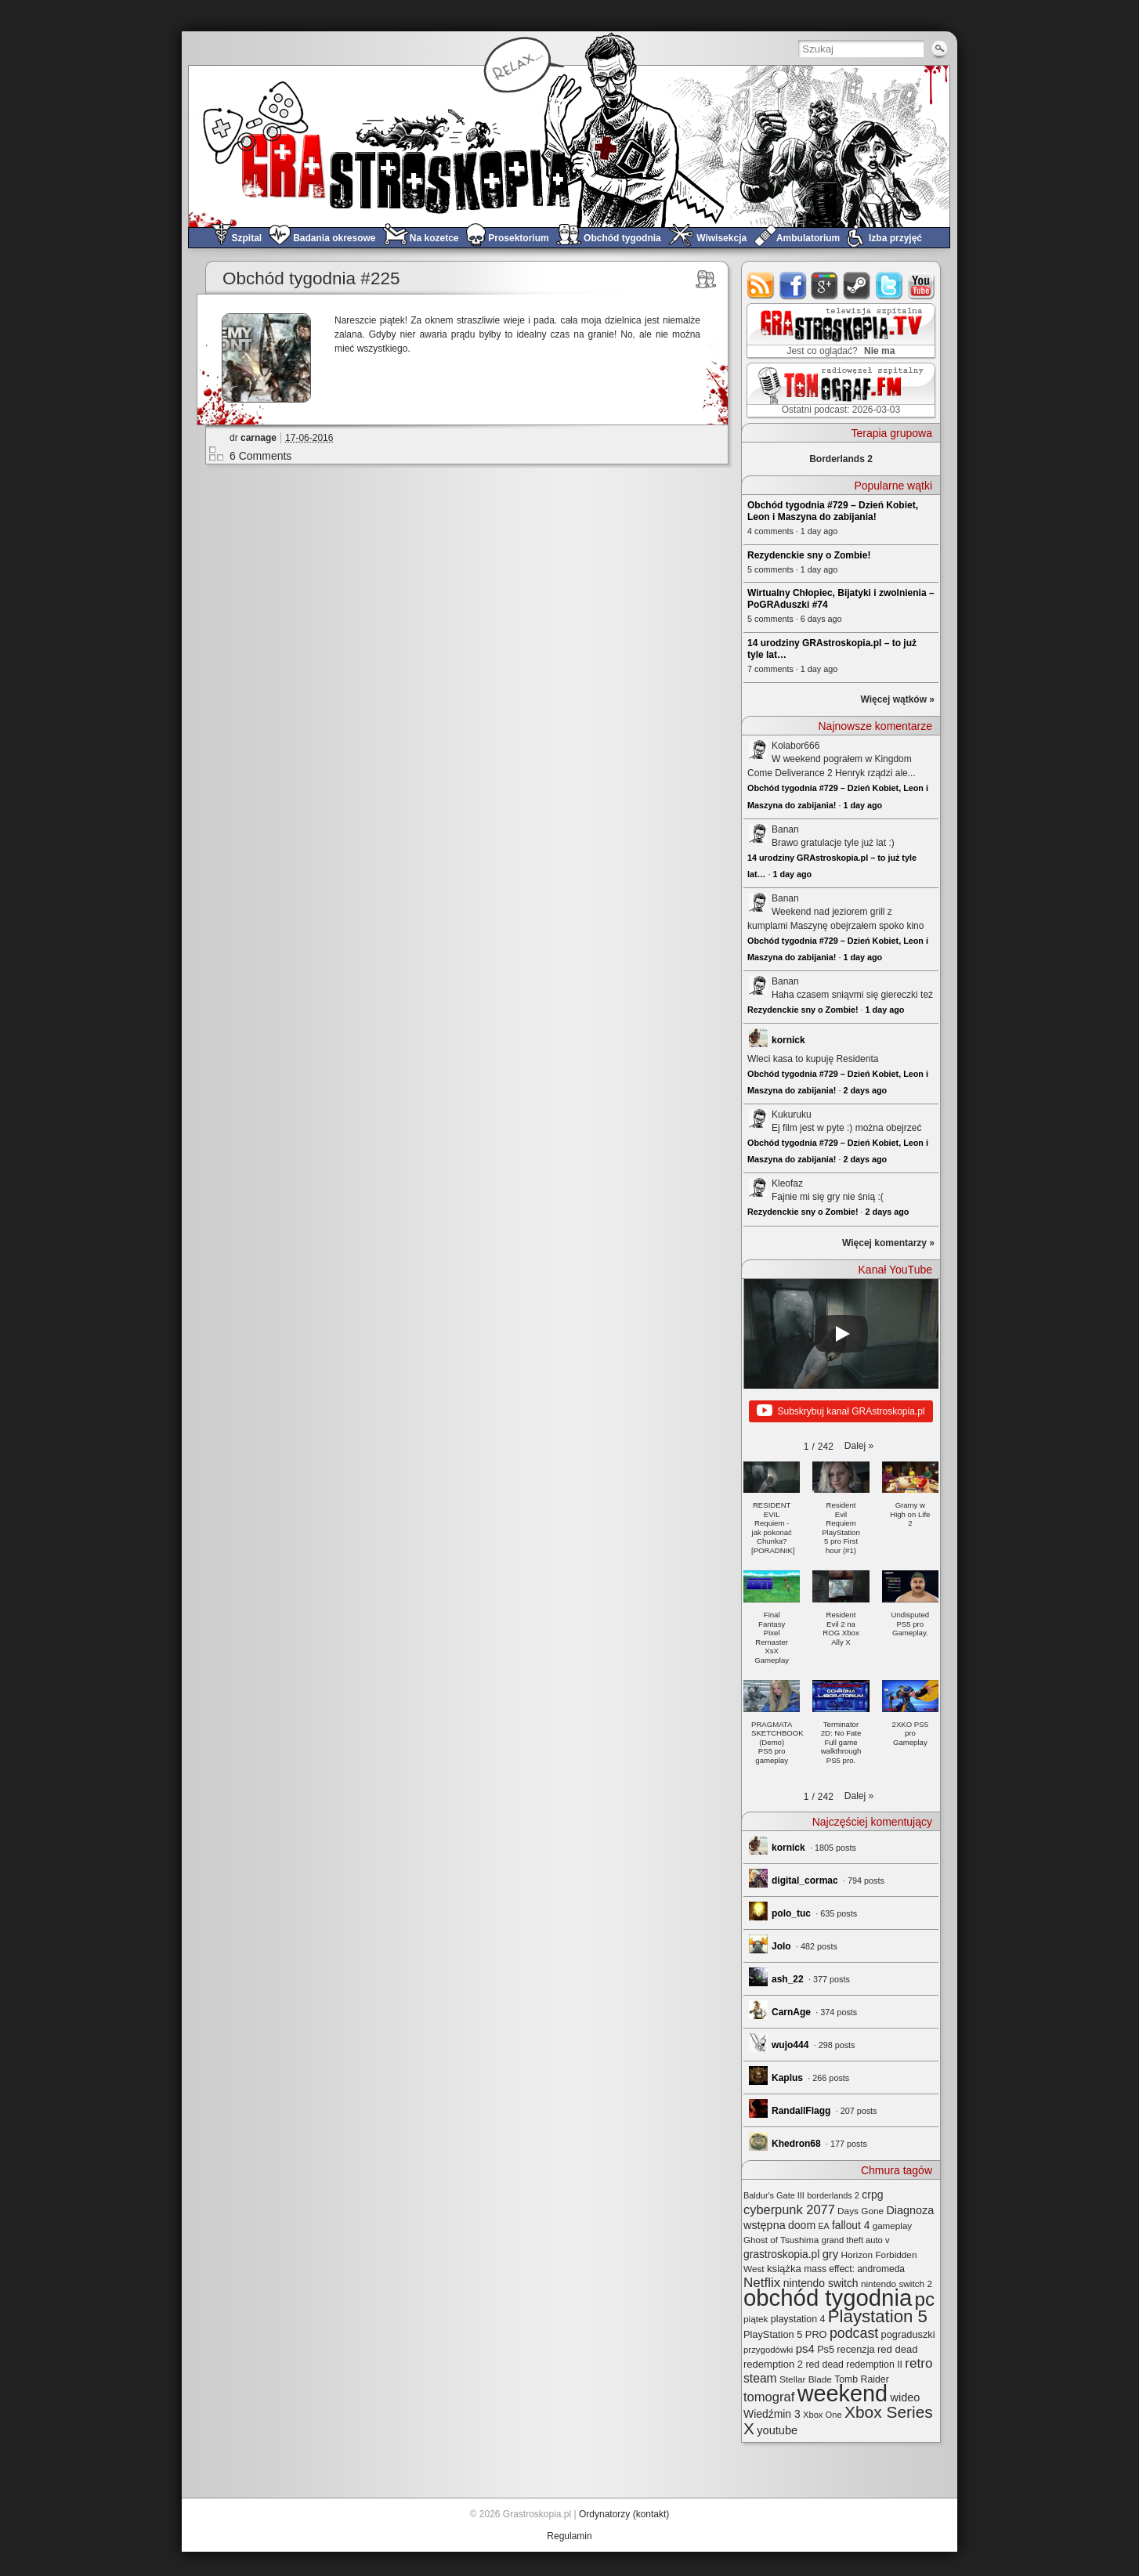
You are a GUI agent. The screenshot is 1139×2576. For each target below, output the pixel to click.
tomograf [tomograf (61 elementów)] (768, 2397)
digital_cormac (805, 1880)
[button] (859, 1446)
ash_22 (788, 1979)
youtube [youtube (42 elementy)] (777, 2430)
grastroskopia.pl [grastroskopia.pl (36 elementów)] (781, 2254)
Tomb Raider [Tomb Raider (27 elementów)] (861, 2379)
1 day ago (862, 805)
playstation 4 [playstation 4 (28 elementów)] (798, 2319)
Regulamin (569, 2536)
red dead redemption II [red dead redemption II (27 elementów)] (853, 2364)
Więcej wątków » (897, 699)
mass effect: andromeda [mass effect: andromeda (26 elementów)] (854, 2268)
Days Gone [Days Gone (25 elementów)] (860, 2211)
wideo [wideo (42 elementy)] (905, 2397)
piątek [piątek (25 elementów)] (755, 2319)
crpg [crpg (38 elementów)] (872, 2194)
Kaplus (787, 2077)
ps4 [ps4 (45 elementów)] (805, 2348)
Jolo (781, 1946)
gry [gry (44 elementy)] (831, 2254)
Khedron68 (796, 2143)
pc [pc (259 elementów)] (925, 2299)
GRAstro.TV (839, 331)
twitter (889, 285)
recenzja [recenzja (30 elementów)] (855, 2349)
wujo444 (790, 2044)
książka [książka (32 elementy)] (784, 2268)
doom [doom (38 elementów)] (801, 2225)
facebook (793, 285)
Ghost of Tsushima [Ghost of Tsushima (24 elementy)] (781, 2240)
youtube (921, 285)
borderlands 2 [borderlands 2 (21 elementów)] (833, 2195)
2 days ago (865, 1090)
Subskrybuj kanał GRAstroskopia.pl (840, 1411)
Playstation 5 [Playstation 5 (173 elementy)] (877, 2316)
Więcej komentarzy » (888, 1242)
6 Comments (260, 456)
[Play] (841, 1334)
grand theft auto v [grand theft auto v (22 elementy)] (856, 2240)
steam (857, 285)
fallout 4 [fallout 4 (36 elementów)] (851, 2225)
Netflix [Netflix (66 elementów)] (761, 2282)
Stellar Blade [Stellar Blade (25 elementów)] (805, 2379)
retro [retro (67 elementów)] (918, 2363)
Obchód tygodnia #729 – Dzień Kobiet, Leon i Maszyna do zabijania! (832, 511)
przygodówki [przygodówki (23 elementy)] (768, 2349)
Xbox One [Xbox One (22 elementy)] (822, 2414)
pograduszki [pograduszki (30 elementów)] (908, 2334)
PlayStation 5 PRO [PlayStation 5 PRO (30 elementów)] (785, 2334)
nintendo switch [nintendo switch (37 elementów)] (821, 2283)
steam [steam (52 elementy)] (760, 2378)
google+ (825, 285)
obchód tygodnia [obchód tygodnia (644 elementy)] (827, 2297)
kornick (788, 1040)
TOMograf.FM (838, 390)
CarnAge (791, 2012)
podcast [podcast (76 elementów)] (854, 2333)
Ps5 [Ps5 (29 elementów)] (825, 2349)
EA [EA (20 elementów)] (823, 2226)
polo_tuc (791, 1913)
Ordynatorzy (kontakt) (624, 2514)
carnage (258, 437)
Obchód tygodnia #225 (311, 278)
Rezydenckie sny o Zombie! (808, 555)
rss (761, 285)
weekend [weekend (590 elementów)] (842, 2393)
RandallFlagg (801, 2110)
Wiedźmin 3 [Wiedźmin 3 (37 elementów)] (772, 2414)
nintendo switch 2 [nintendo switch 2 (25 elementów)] (896, 2283)
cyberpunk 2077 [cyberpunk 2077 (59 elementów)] (789, 2209)
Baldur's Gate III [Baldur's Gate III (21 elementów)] (774, 2195)
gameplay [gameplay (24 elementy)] (893, 2225)
